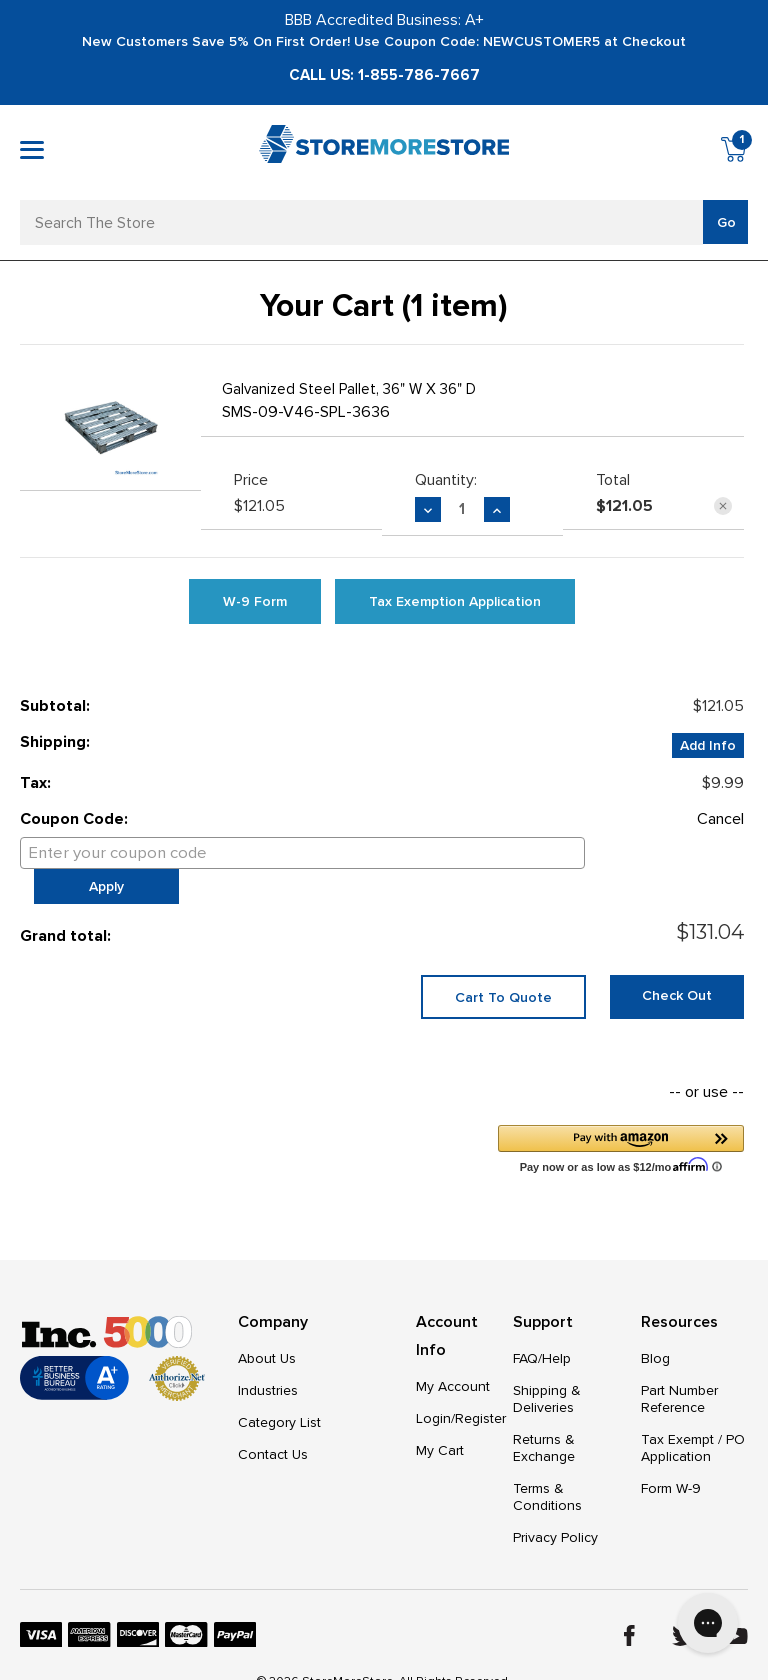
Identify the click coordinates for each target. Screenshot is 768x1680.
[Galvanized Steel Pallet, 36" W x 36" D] (462, 509)
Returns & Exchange (544, 1417)
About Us (267, 1327)
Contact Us (273, 1423)
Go (726, 222)
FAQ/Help (542, 1327)
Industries (268, 1359)
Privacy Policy (555, 1506)
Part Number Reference (679, 1368)
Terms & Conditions (547, 1466)
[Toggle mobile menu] (32, 150)
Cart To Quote (503, 965)
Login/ (435, 1387)
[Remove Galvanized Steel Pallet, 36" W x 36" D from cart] (723, 506)
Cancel (720, 819)
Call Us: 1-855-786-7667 (384, 75)
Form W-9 (671, 1457)
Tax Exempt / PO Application (693, 1417)
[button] (621, 1116)
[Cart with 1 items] (734, 152)
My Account (453, 1355)
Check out (677, 963)
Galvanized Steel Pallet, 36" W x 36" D (349, 389)
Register (480, 1387)
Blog (655, 1327)
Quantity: (446, 480)
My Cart (440, 1419)
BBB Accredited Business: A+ (384, 20)
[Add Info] (708, 745)
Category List (279, 1391)
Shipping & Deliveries (547, 1368)
